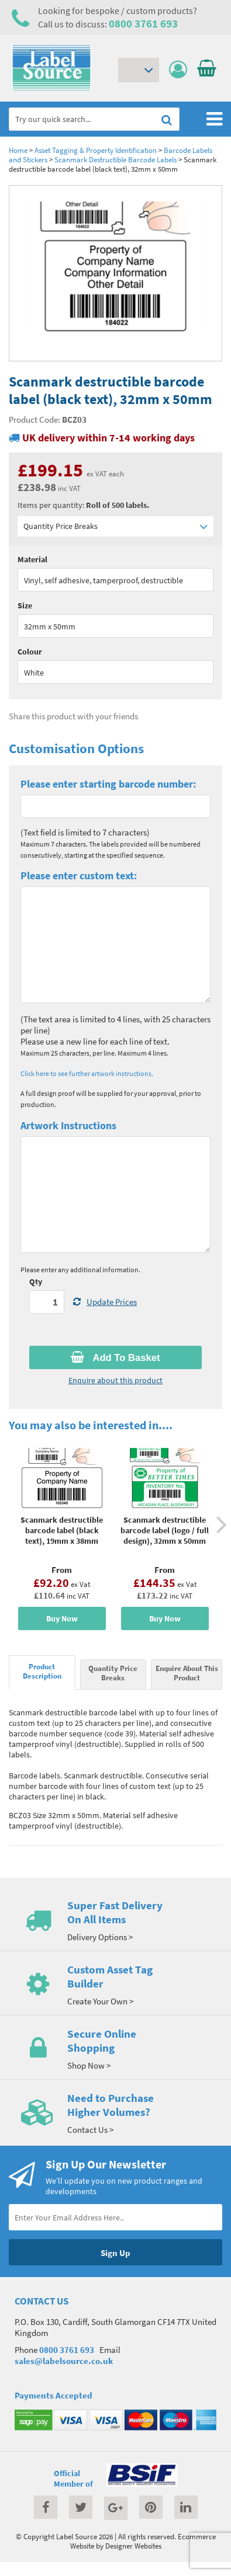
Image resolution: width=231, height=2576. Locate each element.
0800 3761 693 (143, 23)
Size (25, 605)
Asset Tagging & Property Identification (96, 150)
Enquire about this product (115, 1380)
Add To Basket (115, 1357)
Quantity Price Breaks (115, 526)
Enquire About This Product (187, 1672)
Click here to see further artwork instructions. (86, 1073)
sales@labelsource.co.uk (64, 2360)
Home (18, 150)
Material (32, 559)
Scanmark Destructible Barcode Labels (115, 159)
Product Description (42, 1671)
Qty (35, 1281)
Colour (30, 651)
